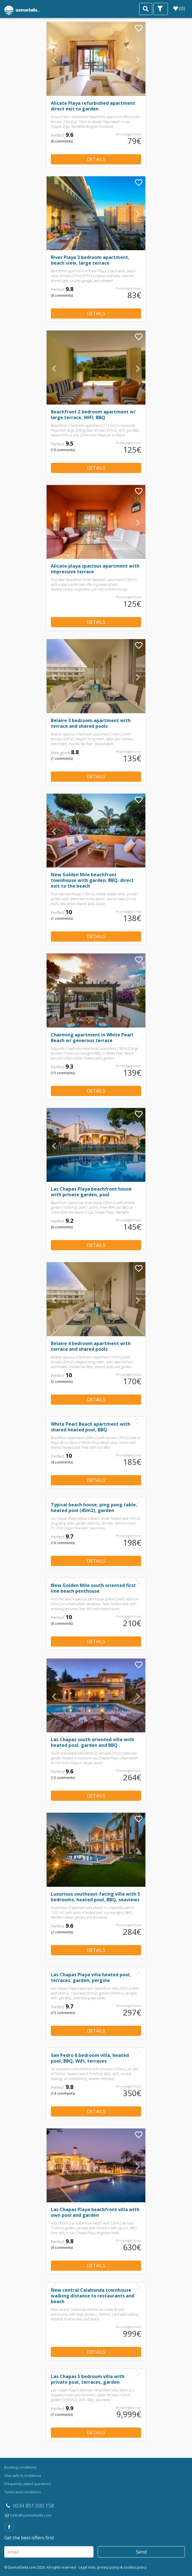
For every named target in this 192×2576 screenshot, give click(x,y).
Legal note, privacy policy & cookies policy (113, 2567)
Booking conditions (20, 2467)
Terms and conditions (22, 2492)
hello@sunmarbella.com (27, 2515)
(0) (179, 8)
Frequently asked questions (27, 2483)
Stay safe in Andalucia (22, 2475)
